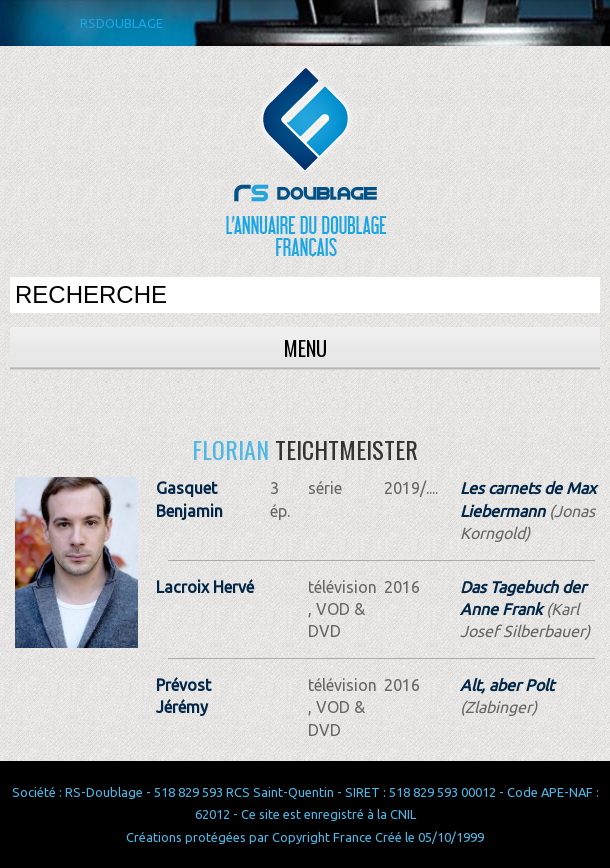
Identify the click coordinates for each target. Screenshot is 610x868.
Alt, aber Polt (507, 685)
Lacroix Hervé (205, 587)
